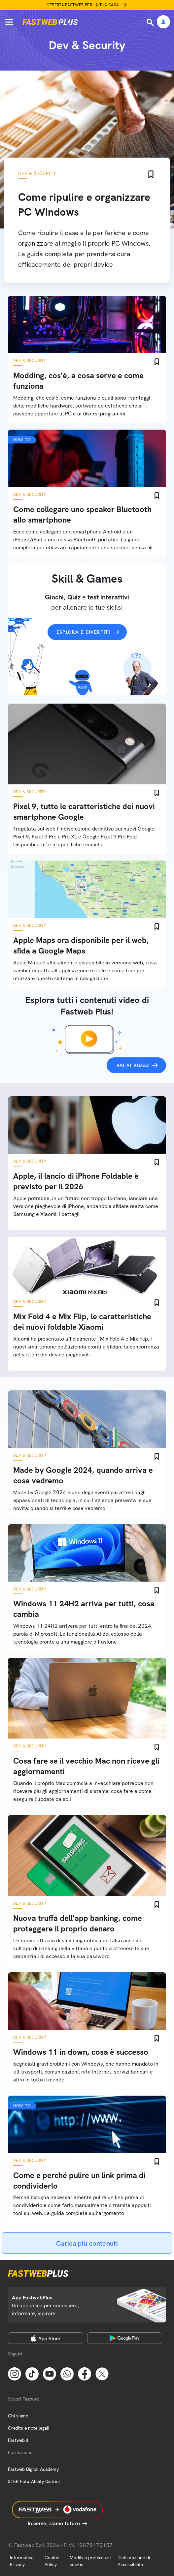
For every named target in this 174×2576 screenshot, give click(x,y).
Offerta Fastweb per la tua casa (83, 5)
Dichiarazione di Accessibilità (134, 2561)
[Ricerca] (151, 22)
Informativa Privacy (21, 2561)
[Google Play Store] (124, 2338)
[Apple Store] (45, 2338)
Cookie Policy (52, 2561)
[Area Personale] (163, 22)
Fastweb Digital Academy (33, 2469)
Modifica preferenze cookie (90, 2561)
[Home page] (50, 22)
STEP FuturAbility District (34, 2481)
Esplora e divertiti (83, 632)
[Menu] (9, 22)
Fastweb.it (18, 2440)
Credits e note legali (28, 2428)
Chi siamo (18, 2416)
